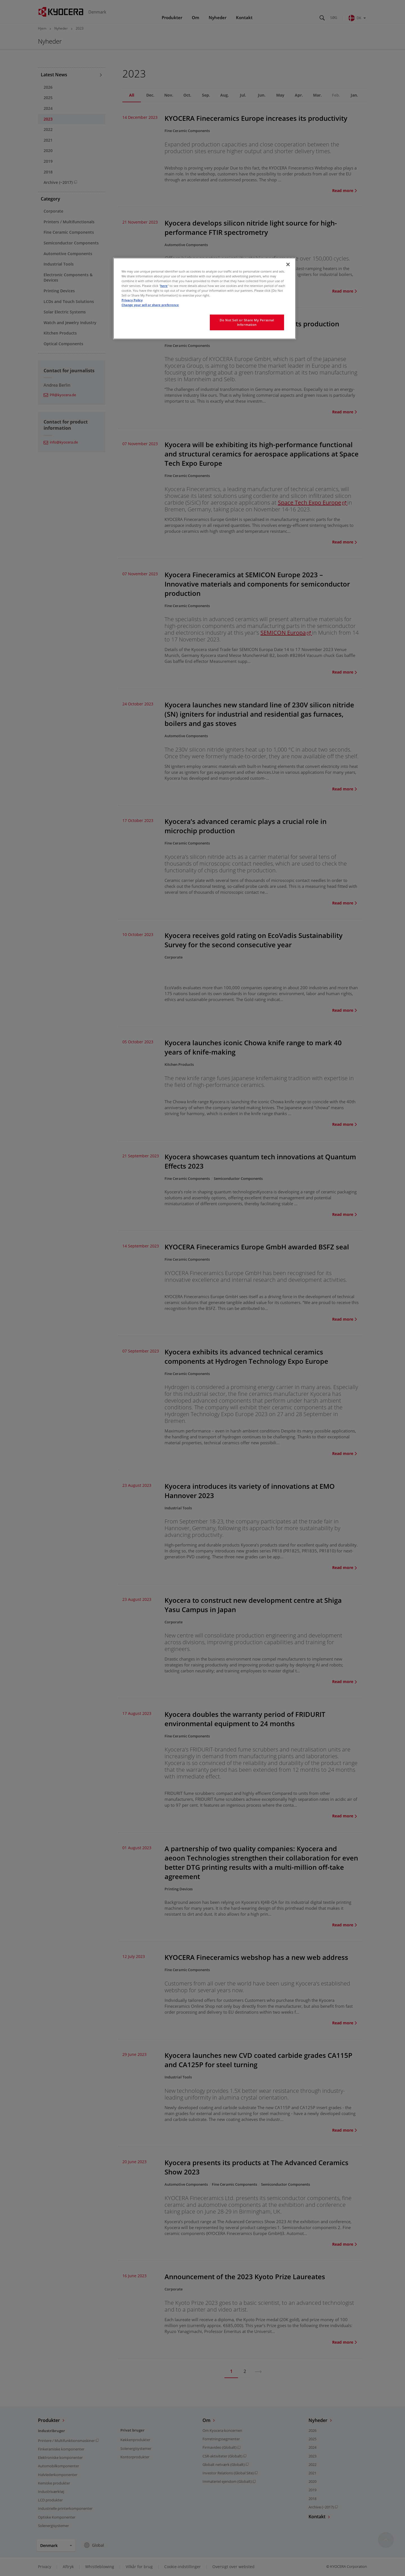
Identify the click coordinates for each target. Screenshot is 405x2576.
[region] (204, 298)
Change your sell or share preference (150, 305)
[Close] (288, 264)
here (164, 286)
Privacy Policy (132, 300)
